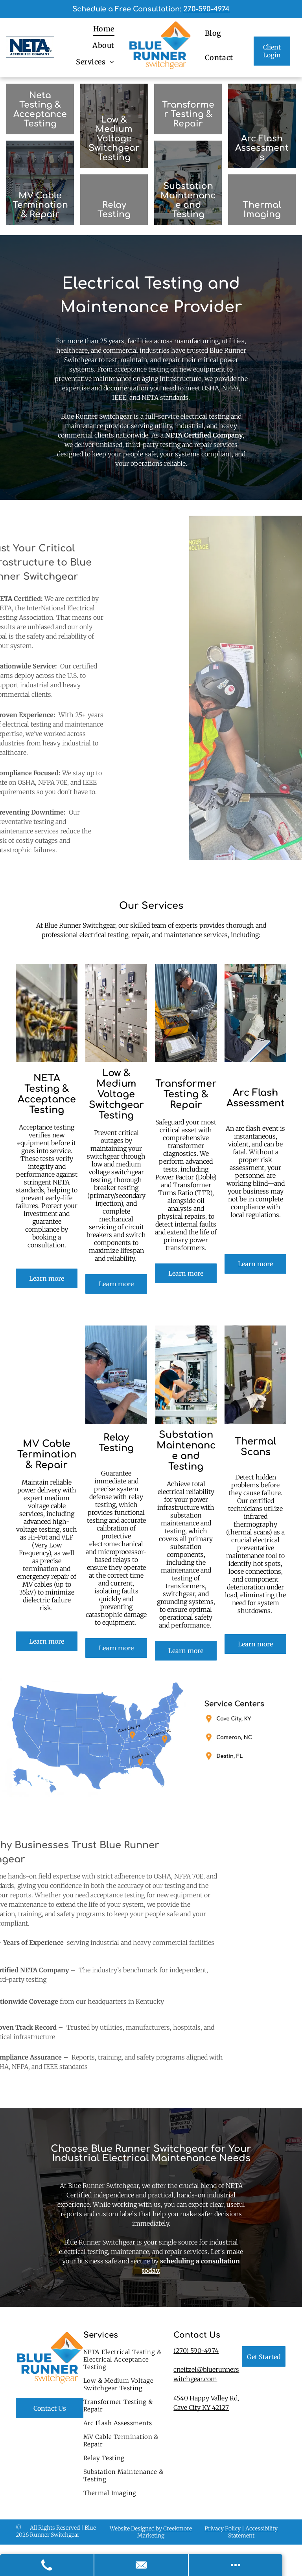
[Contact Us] (141, 2565)
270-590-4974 (206, 9)
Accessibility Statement (253, 2532)
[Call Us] (47, 2565)
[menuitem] (103, 29)
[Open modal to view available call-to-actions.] (235, 2565)
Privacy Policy (222, 2528)
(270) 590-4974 (196, 2350)
